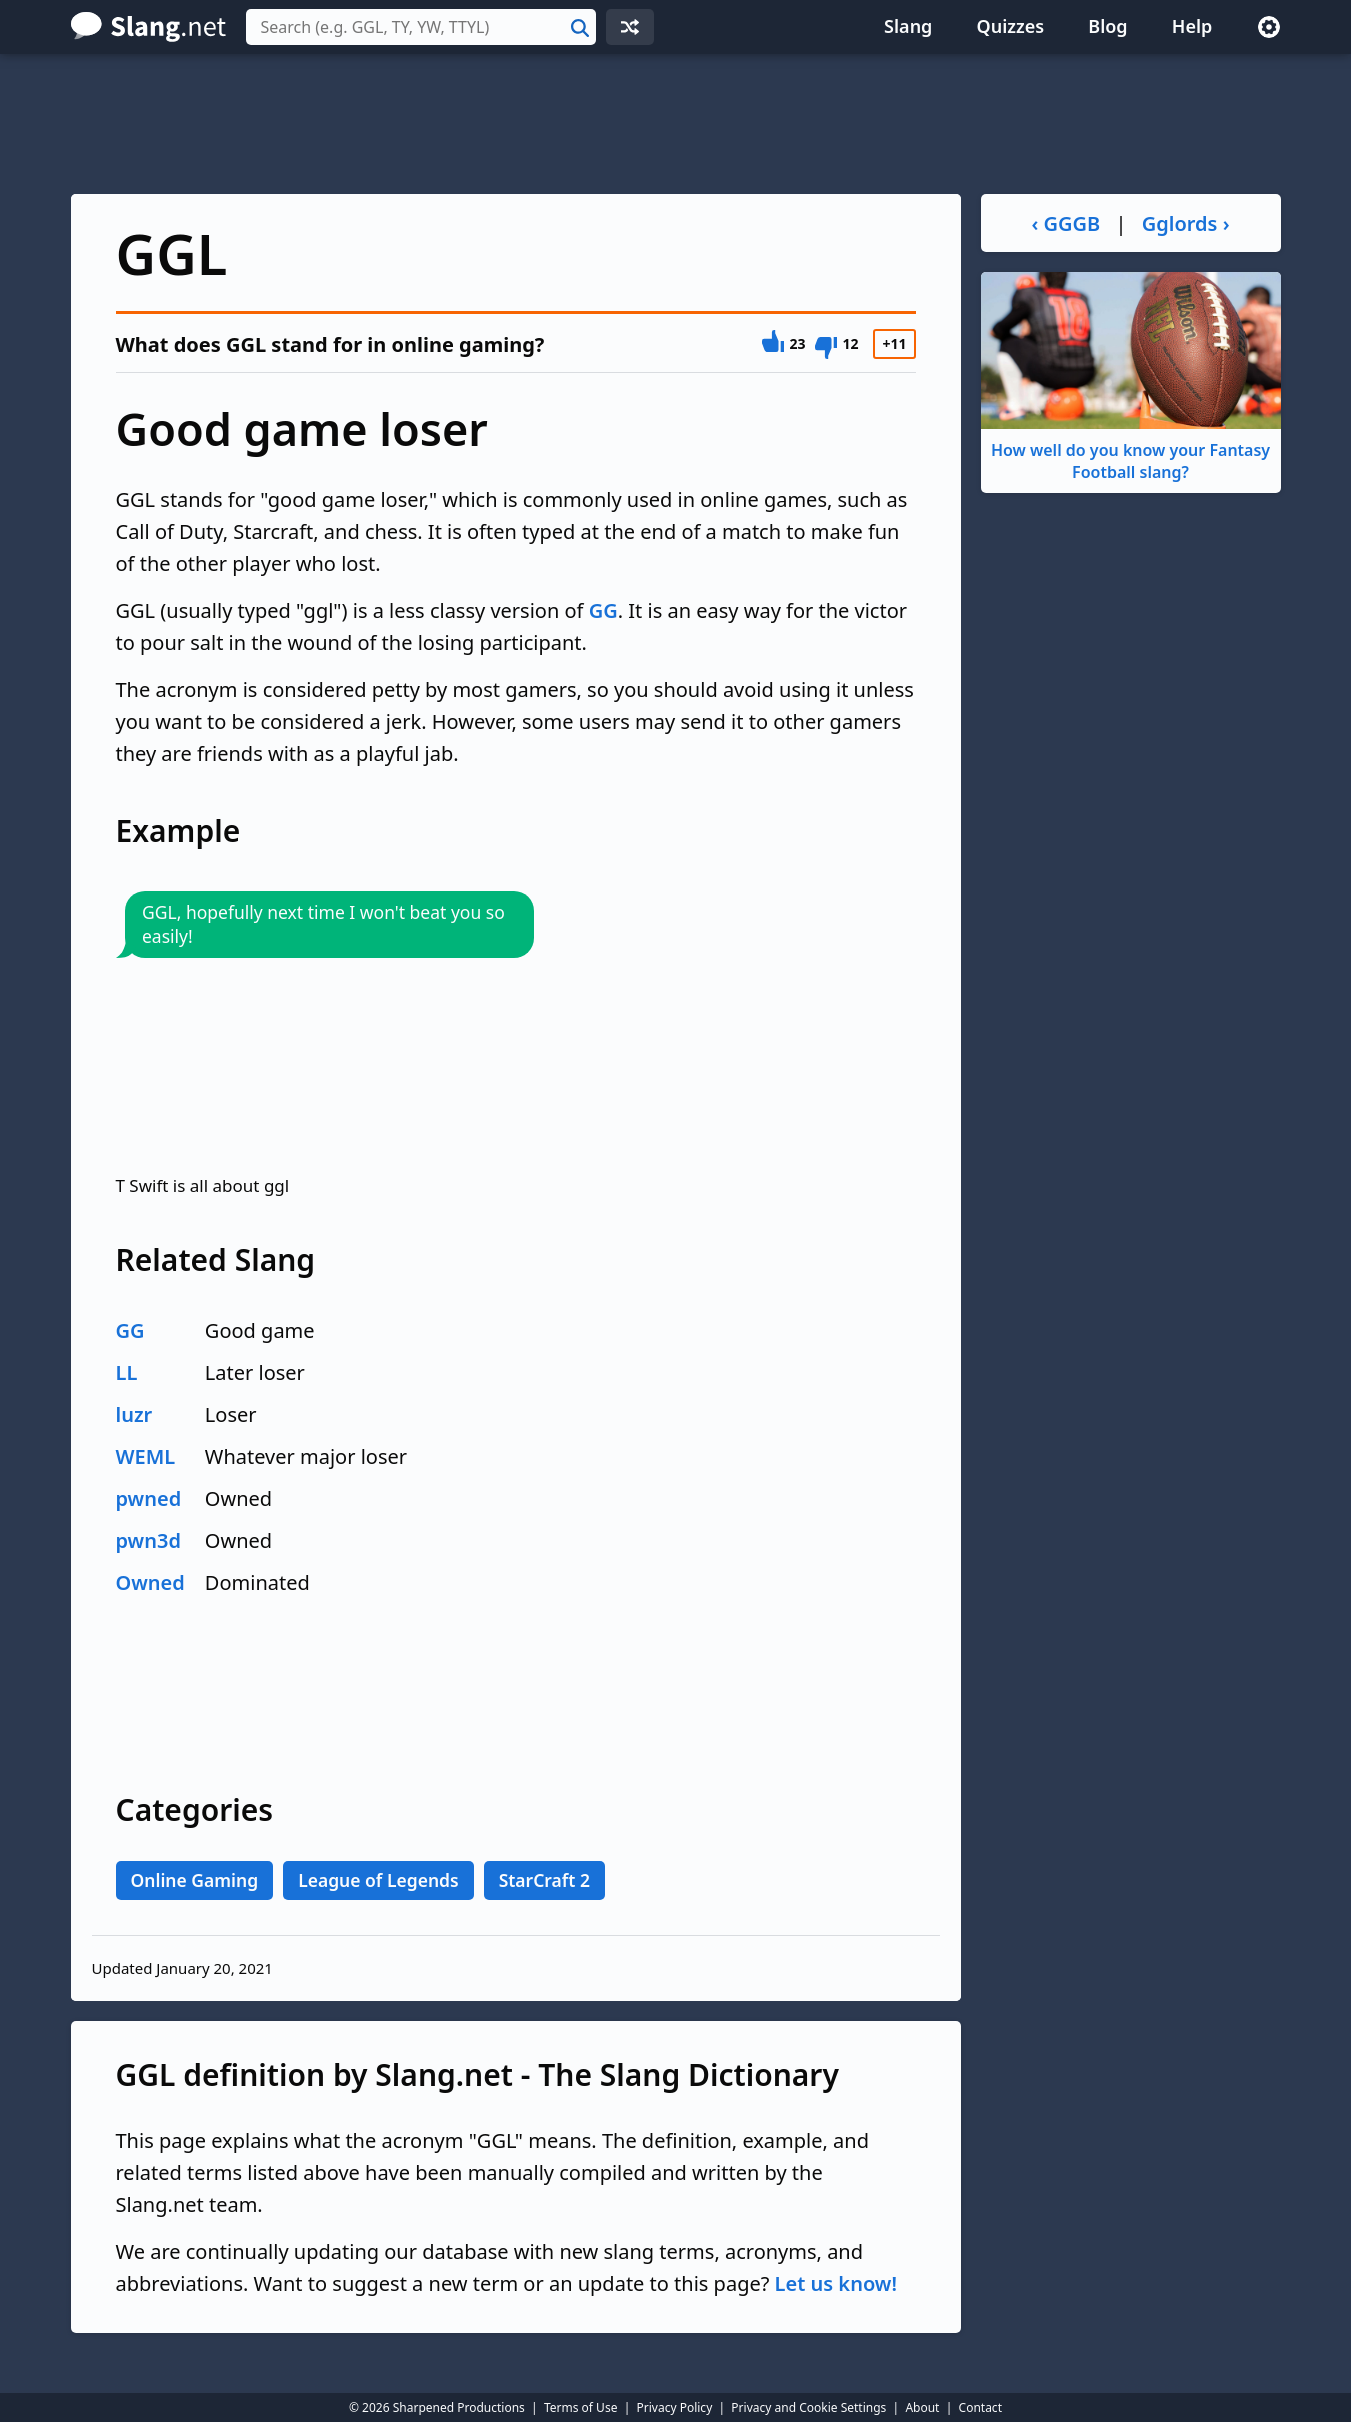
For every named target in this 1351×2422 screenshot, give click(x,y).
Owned (150, 1582)
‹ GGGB (1065, 223)
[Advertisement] (676, 124)
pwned (149, 1498)
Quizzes (1011, 26)
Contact (980, 2407)
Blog (1107, 26)
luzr (134, 1414)
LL (127, 1372)
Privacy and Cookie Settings (808, 2407)
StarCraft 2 (544, 1880)
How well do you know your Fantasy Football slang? (1131, 377)
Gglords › (1186, 223)
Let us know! (836, 2283)
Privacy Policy (675, 2407)
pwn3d (148, 1540)
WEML (146, 1456)
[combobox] (421, 27)
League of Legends (378, 1880)
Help (1192, 26)
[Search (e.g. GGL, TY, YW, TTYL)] (421, 27)
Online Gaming (195, 1880)
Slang (908, 26)
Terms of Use (580, 2407)
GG (603, 610)
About (922, 2407)
